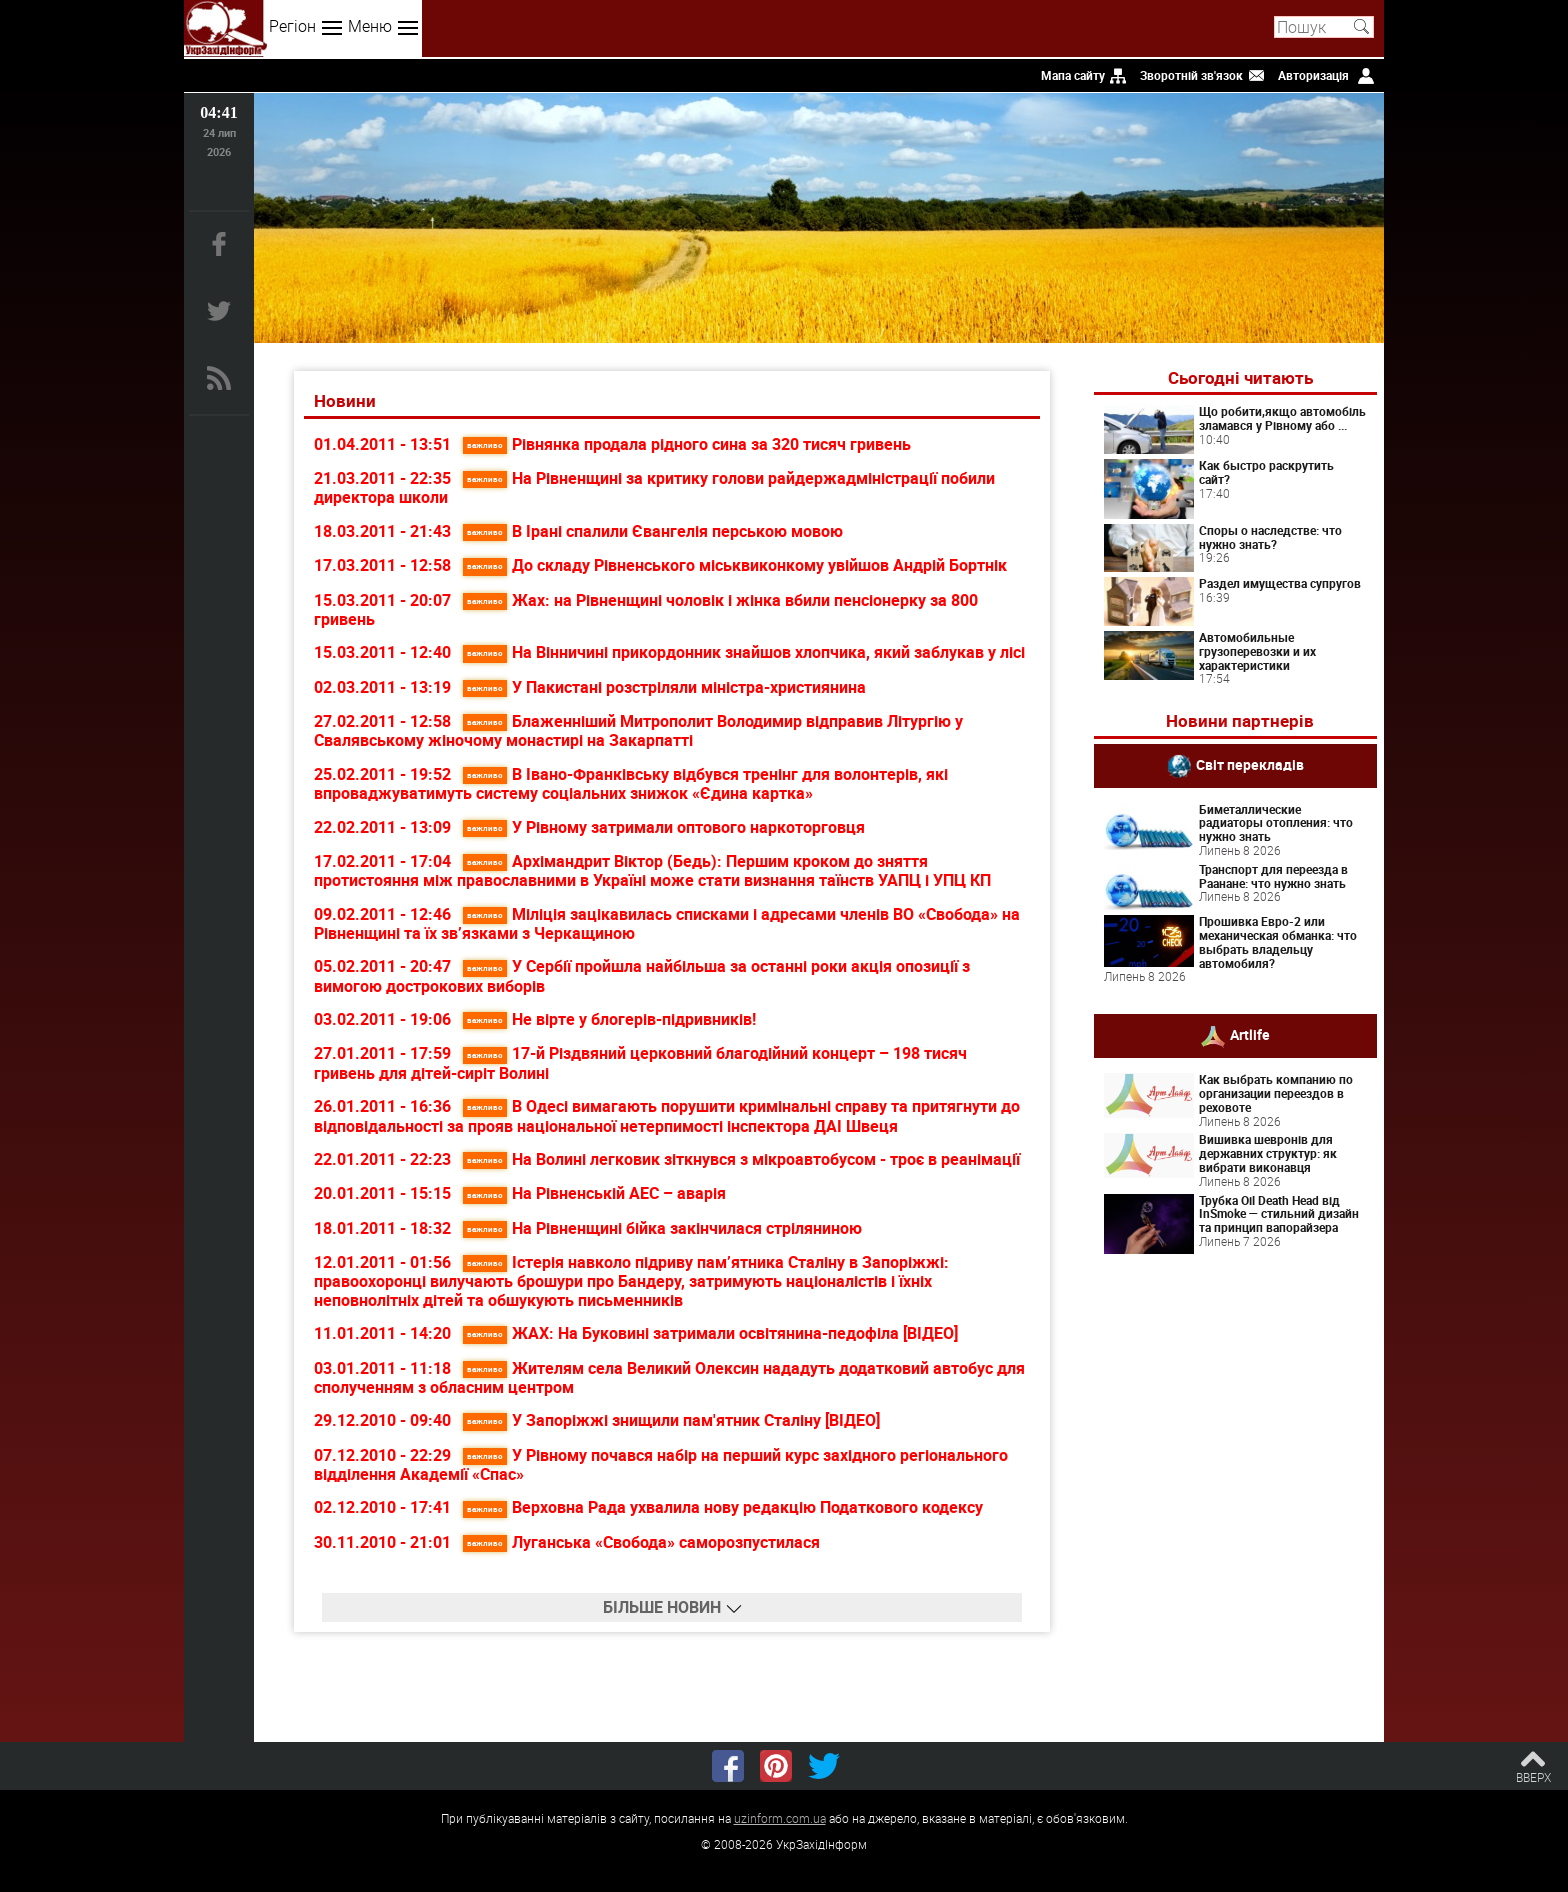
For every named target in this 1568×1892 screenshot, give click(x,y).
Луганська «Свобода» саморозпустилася (641, 1542)
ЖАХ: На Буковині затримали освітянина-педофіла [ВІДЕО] (710, 1333)
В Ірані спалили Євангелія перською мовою (653, 531)
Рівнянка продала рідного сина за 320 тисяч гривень (687, 444)
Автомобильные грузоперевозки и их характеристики (1257, 651)
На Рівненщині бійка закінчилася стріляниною (662, 1228)
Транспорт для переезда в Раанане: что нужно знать (1273, 876)
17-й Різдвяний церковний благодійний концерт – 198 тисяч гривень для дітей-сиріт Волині (640, 1062)
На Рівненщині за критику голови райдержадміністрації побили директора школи (654, 487)
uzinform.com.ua (780, 1818)
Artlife (1250, 1034)
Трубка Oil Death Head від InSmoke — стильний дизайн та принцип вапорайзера (1279, 1214)
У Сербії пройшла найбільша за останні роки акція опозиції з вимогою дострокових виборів (642, 975)
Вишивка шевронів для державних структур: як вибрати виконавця (1268, 1153)
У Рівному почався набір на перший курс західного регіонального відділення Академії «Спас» (661, 1464)
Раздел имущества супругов (1280, 583)
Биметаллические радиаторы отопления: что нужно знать (1276, 823)
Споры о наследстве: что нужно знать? (1270, 537)
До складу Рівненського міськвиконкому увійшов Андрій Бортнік (735, 565)
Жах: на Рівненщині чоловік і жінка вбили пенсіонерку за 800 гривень (646, 609)
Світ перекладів (1250, 763)
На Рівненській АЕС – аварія (594, 1193)
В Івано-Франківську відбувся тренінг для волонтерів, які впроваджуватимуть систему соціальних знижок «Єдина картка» (631, 783)
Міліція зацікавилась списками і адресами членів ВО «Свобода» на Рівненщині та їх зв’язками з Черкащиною (667, 923)
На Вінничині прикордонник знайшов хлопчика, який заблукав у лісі (744, 652)
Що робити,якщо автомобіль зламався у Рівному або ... (1282, 418)
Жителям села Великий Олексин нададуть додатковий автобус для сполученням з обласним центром (669, 1377)
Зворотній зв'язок (1191, 75)
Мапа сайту (1073, 75)
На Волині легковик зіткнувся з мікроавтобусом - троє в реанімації (741, 1159)
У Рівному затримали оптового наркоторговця (664, 827)
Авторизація (1313, 75)
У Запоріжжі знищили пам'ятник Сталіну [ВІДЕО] (671, 1420)
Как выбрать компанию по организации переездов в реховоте (1276, 1093)
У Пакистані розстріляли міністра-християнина (664, 687)
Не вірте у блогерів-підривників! (609, 1019)
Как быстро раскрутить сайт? (1266, 472)
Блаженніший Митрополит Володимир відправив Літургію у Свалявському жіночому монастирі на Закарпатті (638, 730)
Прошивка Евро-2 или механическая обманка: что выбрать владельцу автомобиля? (1278, 941)
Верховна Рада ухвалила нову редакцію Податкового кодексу (723, 1507)
